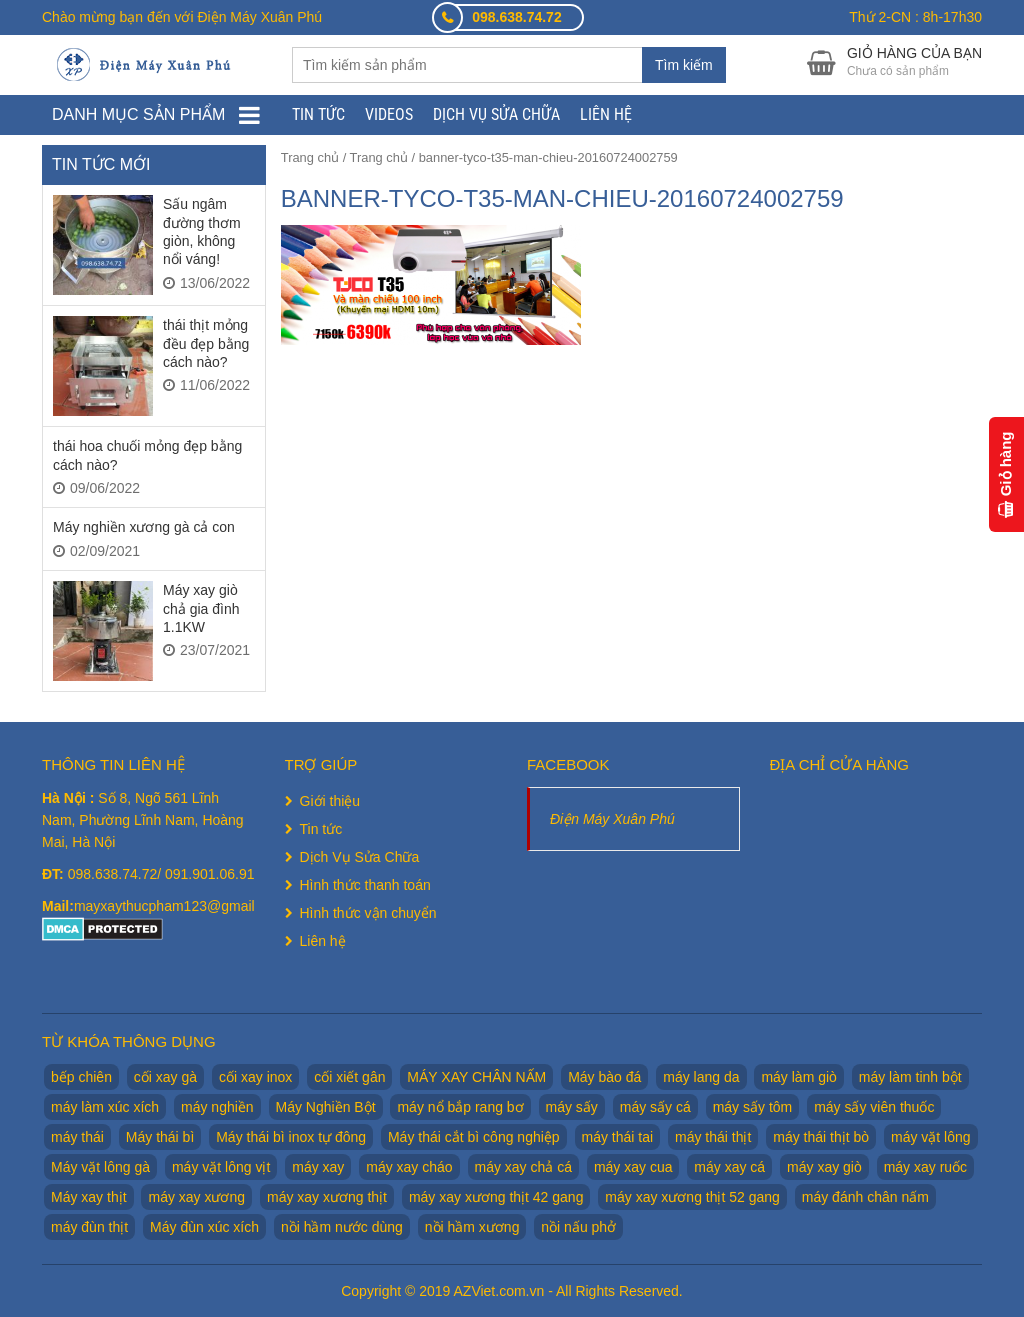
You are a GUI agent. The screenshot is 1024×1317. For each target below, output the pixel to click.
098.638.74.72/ (116, 874)
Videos (389, 114)
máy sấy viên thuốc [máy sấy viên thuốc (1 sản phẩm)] (874, 1107)
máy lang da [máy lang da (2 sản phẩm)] (701, 1077)
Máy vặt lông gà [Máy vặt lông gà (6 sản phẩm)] (100, 1167)
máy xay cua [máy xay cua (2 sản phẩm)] (633, 1167)
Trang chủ (310, 157)
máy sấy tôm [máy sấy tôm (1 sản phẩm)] (753, 1107)
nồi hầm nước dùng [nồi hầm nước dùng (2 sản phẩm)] (342, 1227)
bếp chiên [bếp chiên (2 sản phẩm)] (81, 1077)
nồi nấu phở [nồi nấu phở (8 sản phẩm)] (578, 1227)
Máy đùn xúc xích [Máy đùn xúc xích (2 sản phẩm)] (204, 1227)
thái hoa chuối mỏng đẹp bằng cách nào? (147, 455)
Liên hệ (606, 114)
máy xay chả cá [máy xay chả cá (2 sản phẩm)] (523, 1167)
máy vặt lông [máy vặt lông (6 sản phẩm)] (931, 1137)
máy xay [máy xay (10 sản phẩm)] (318, 1167)
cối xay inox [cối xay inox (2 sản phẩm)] (255, 1077)
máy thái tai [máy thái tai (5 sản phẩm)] (618, 1137)
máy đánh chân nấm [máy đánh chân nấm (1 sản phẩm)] (865, 1197)
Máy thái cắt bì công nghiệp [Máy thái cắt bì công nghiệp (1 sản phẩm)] (474, 1137)
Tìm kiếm (684, 65)
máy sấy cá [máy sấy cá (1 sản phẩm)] (655, 1107)
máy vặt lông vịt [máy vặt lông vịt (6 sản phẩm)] (221, 1167)
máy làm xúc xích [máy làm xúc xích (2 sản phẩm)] (105, 1107)
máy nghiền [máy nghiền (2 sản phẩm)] (217, 1107)
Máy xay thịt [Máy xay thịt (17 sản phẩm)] (89, 1197)
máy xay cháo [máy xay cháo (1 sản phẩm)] (409, 1167)
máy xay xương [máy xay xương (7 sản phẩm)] (196, 1197)
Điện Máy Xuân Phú (612, 819)
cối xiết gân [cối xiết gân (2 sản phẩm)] (349, 1077)
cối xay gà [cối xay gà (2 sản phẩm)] (165, 1077)
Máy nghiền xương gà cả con (144, 527)
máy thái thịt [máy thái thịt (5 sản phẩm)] (713, 1137)
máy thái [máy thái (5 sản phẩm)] (77, 1137)
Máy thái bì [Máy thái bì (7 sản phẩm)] (160, 1137)
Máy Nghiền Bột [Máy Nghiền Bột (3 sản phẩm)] (326, 1107)
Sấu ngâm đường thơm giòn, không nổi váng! (202, 231)
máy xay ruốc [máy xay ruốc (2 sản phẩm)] (925, 1167)
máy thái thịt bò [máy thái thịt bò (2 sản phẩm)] (821, 1137)
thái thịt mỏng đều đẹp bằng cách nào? (206, 343)
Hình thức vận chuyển (368, 913)
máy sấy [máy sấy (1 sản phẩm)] (572, 1107)
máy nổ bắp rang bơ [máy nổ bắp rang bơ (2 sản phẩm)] (460, 1107)
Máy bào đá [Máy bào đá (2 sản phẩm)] (604, 1077)
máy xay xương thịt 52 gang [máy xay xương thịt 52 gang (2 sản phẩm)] (692, 1197)
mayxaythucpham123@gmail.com (179, 906)
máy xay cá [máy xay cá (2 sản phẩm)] (729, 1167)
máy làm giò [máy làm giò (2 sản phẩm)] (798, 1077)
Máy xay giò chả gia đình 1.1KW (201, 608)
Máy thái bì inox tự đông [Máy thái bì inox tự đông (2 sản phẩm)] (291, 1137)
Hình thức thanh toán (365, 885)
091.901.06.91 (210, 874)
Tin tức (318, 114)
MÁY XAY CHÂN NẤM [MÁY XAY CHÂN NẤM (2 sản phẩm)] (476, 1077)
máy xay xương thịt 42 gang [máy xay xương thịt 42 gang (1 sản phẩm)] (496, 1197)
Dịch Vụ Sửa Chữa (496, 114)
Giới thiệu (330, 801)
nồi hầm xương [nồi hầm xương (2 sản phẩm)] (472, 1227)
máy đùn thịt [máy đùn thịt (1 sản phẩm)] (89, 1227)
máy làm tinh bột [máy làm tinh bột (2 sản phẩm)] (910, 1077)
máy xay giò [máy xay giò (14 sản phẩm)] (824, 1167)
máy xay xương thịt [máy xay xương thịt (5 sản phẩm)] (327, 1197)
